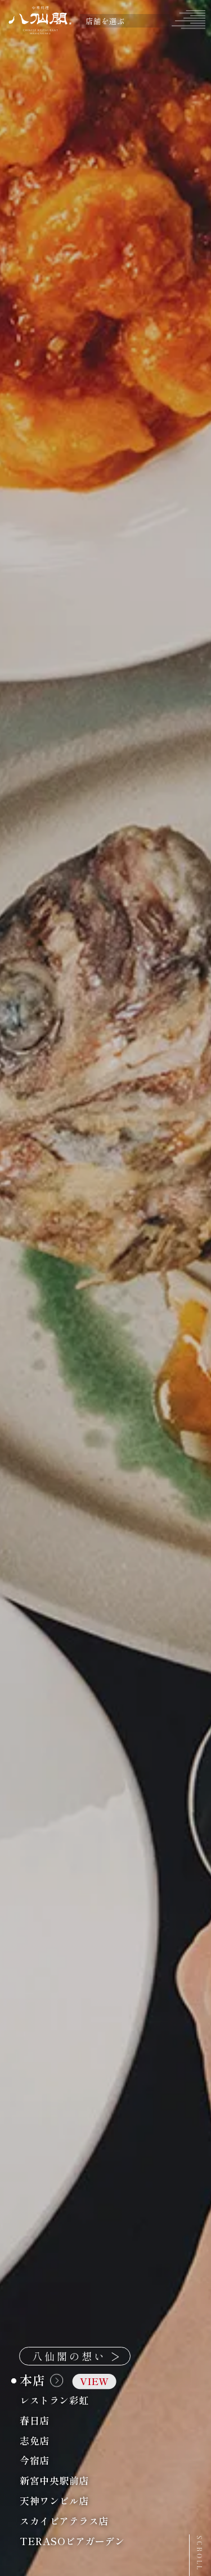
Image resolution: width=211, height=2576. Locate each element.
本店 (68, 2380)
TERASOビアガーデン (99, 2541)
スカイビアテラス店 (91, 2521)
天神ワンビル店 (81, 2500)
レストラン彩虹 (81, 2400)
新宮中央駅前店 (81, 2481)
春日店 (62, 2420)
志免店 (62, 2440)
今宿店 (62, 2461)
